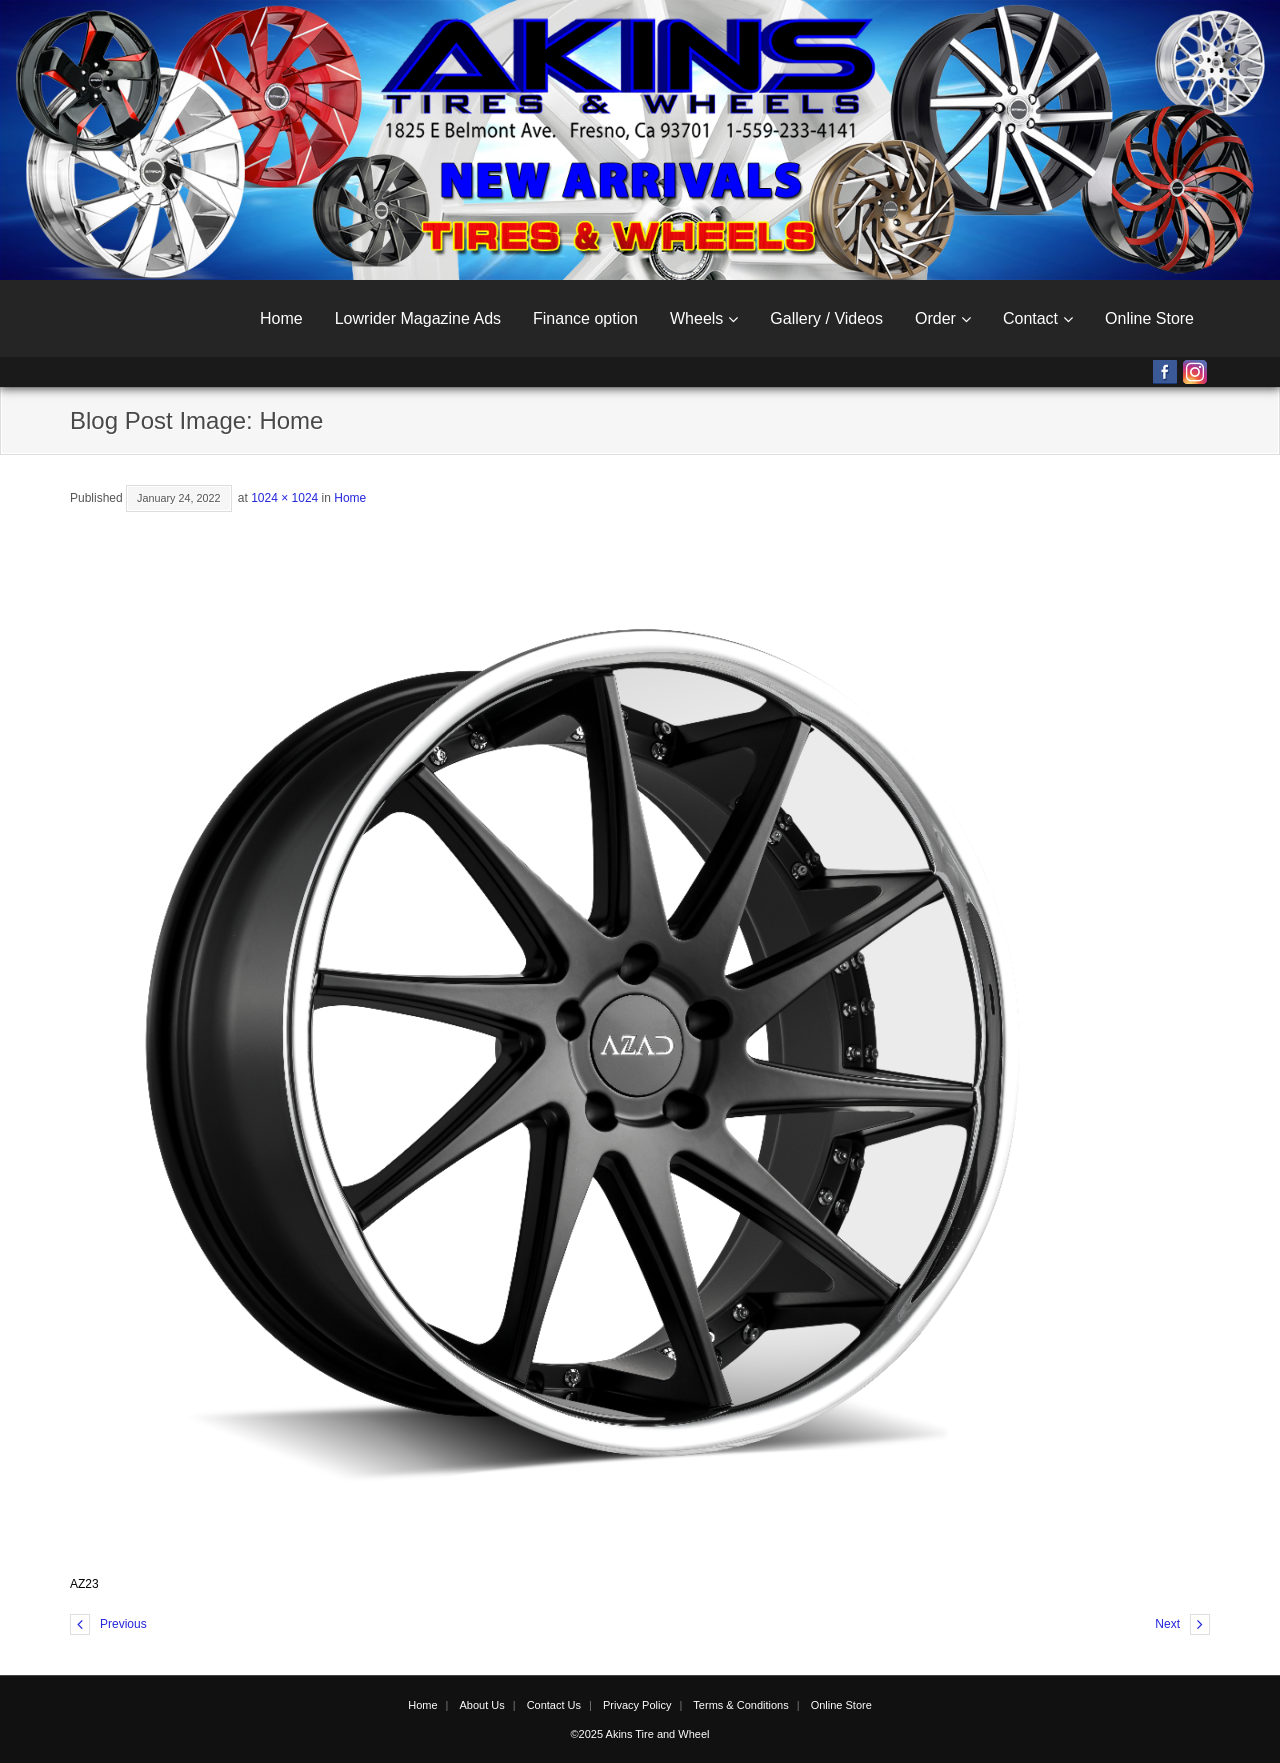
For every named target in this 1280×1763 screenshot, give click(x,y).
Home (281, 318)
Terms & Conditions (740, 1705)
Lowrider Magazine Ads (418, 318)
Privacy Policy (637, 1705)
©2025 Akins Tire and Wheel (640, 1734)
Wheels (696, 318)
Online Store (1149, 318)
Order (935, 318)
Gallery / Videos (826, 318)
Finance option (585, 318)
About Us (481, 1705)
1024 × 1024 (284, 498)
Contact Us (554, 1705)
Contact (1030, 318)
